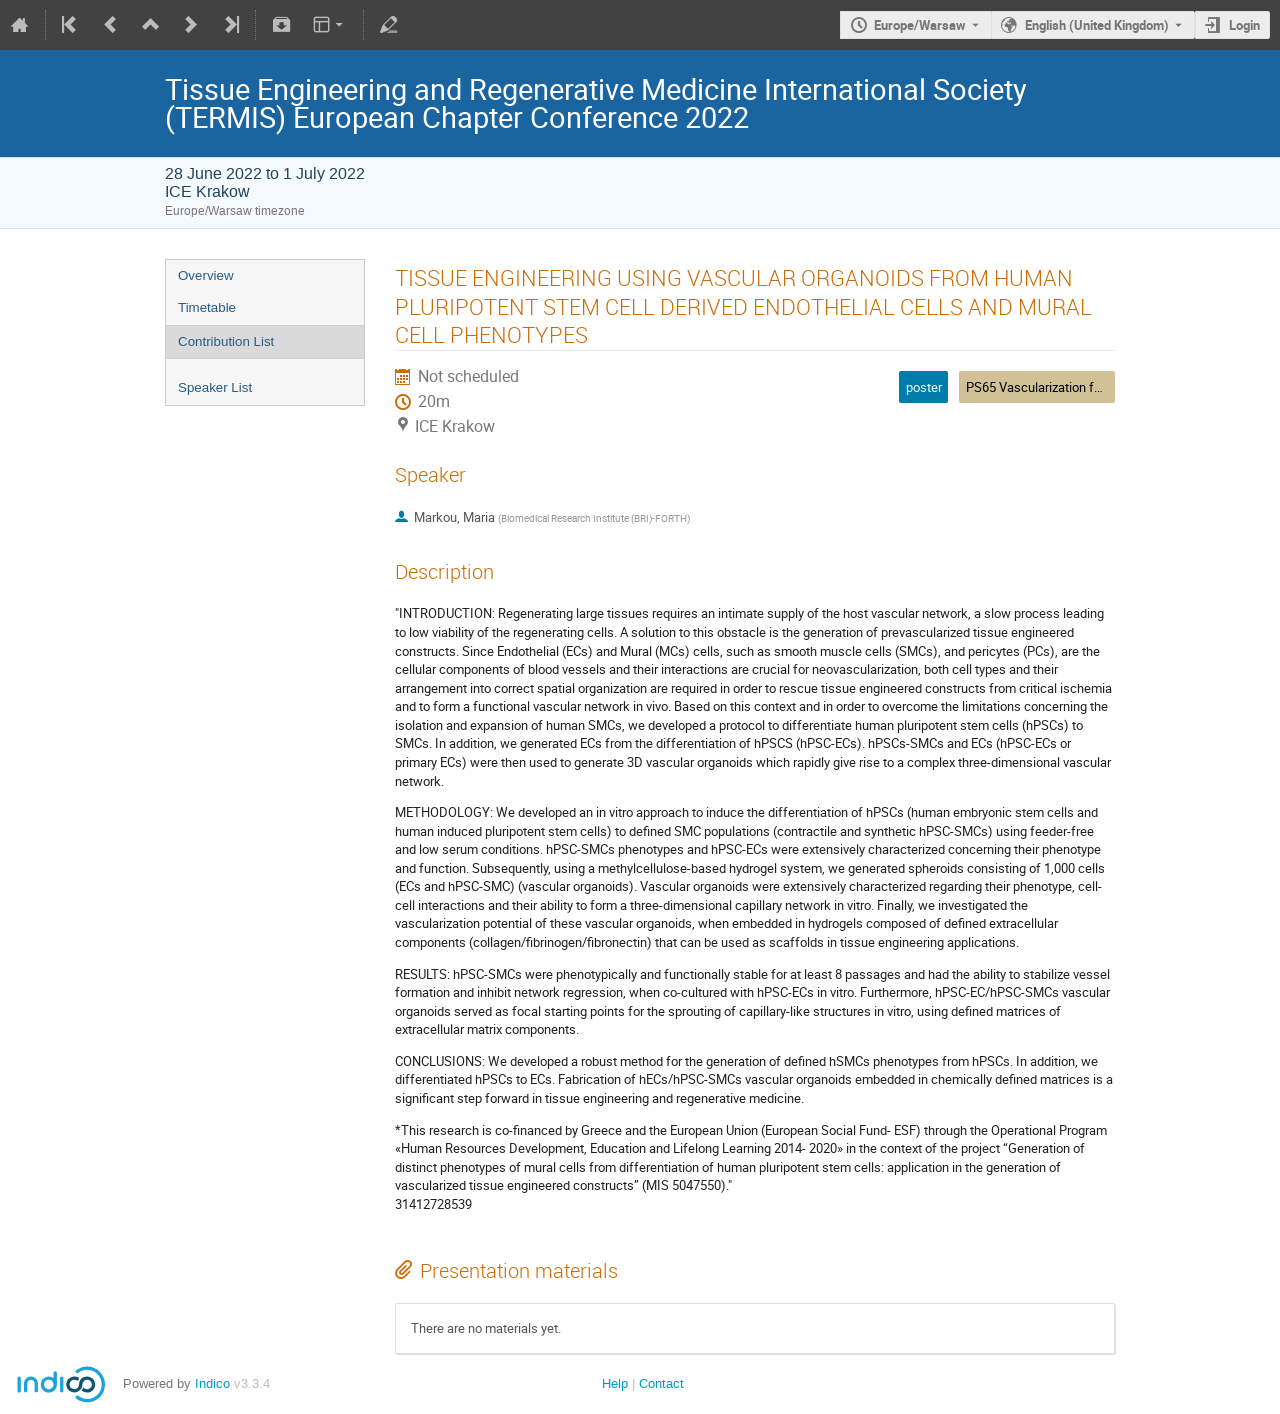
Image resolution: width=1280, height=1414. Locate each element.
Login (1244, 25)
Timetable (207, 307)
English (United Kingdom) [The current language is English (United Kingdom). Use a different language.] (1097, 25)
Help (615, 1383)
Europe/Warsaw (920, 25)
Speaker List (215, 387)
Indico (212, 1383)
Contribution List (226, 341)
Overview (206, 275)
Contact (661, 1383)
